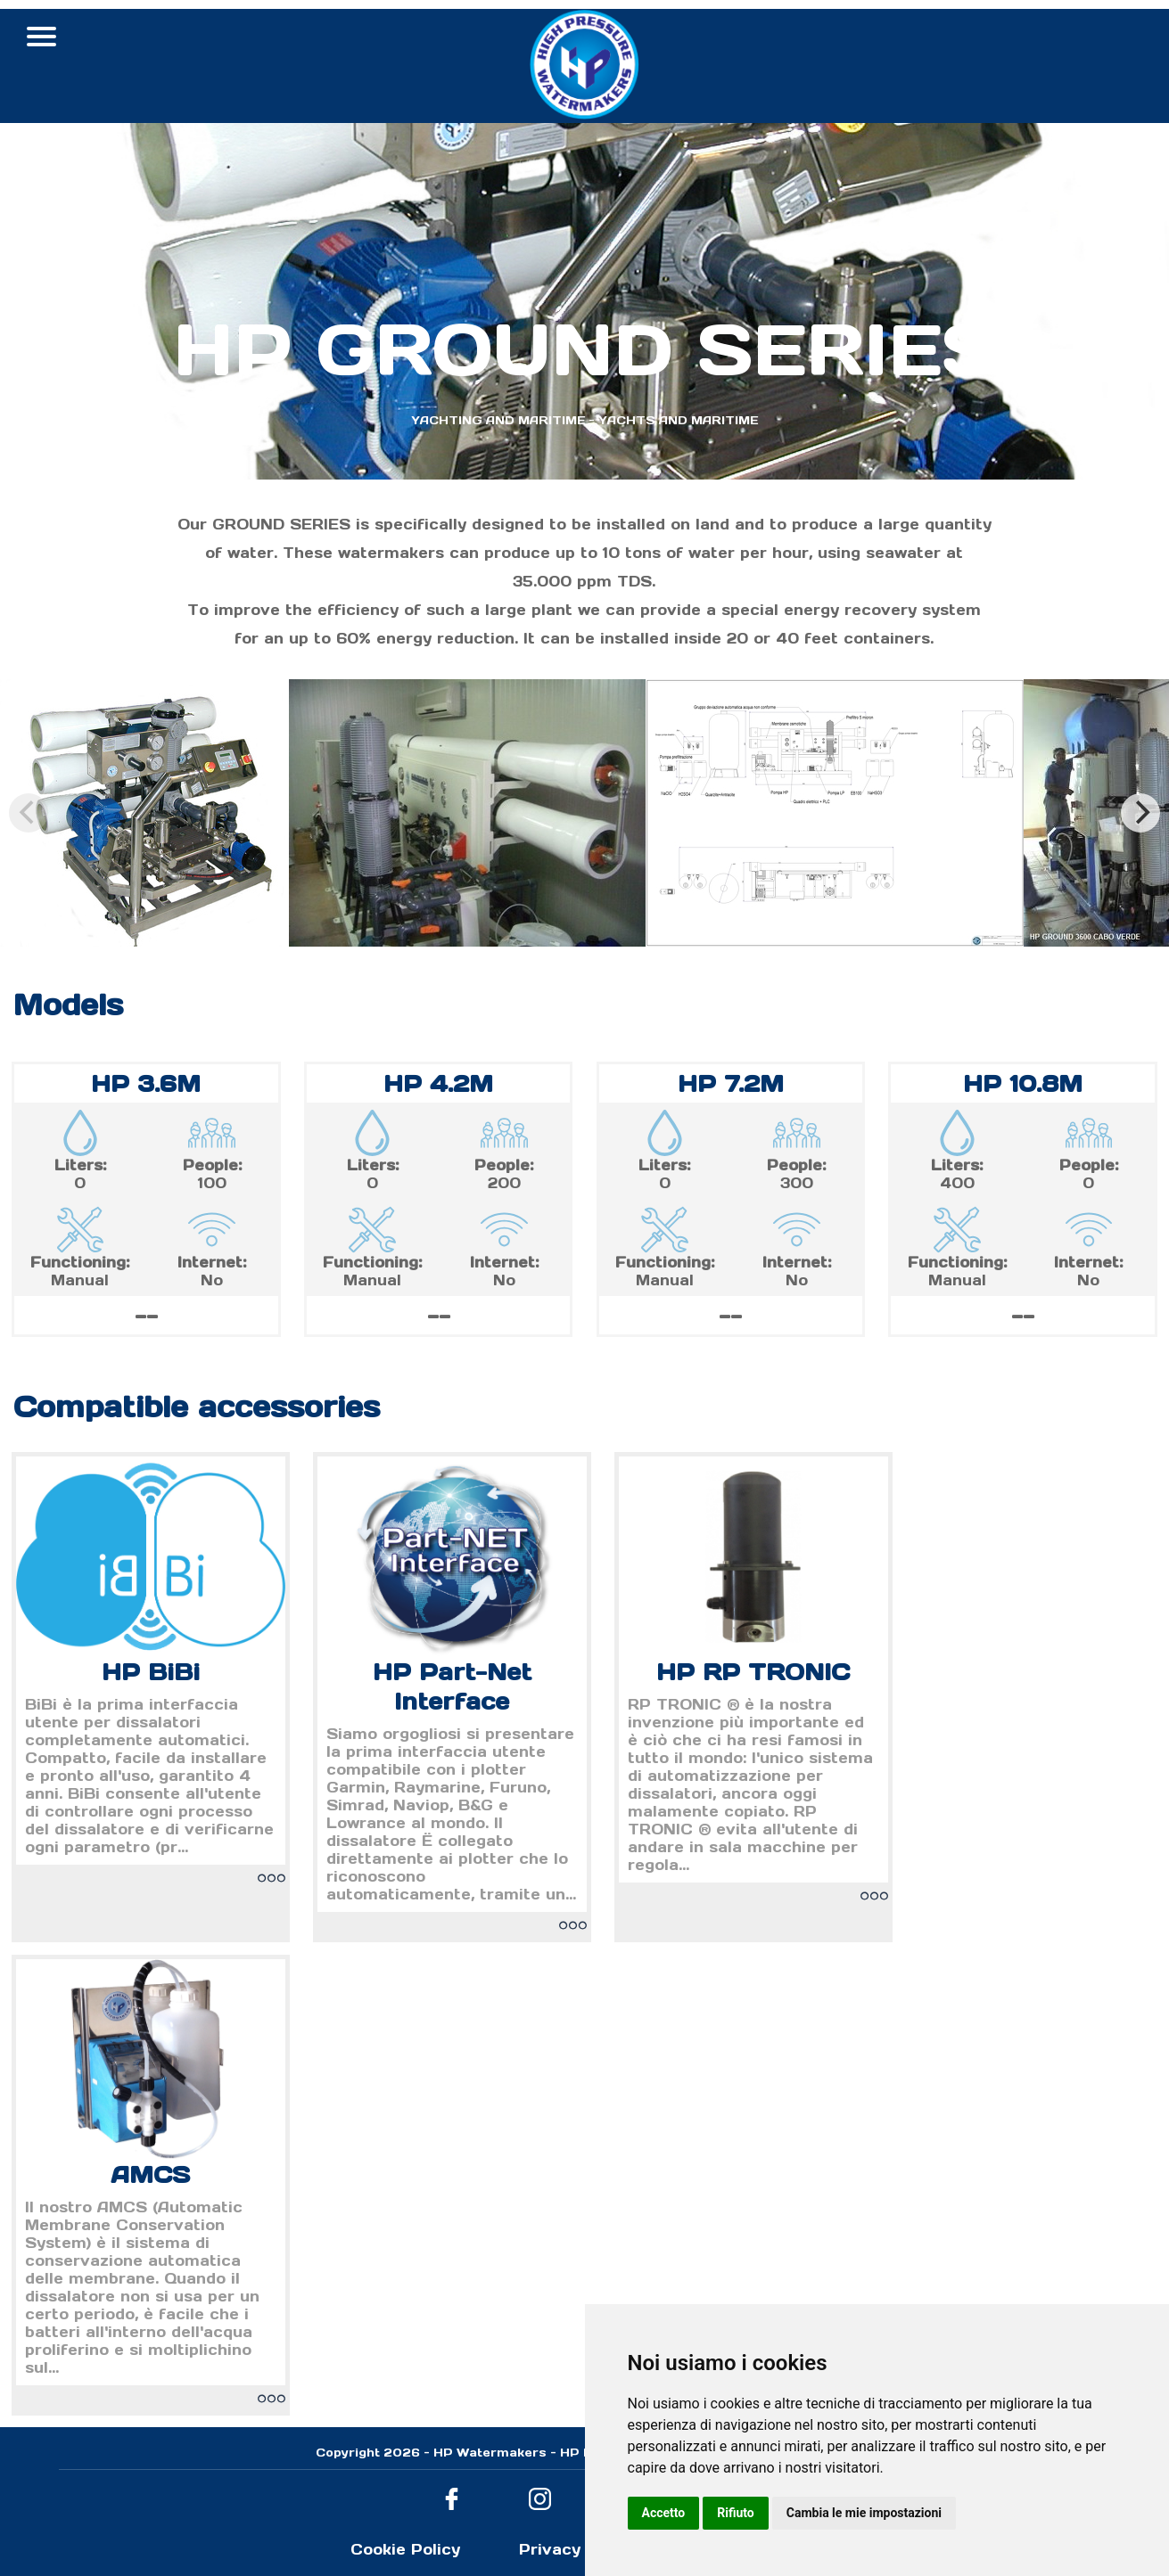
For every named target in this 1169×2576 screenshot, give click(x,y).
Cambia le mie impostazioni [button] (864, 2513)
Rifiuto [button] (735, 2513)
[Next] (1140, 813)
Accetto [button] (664, 2513)
